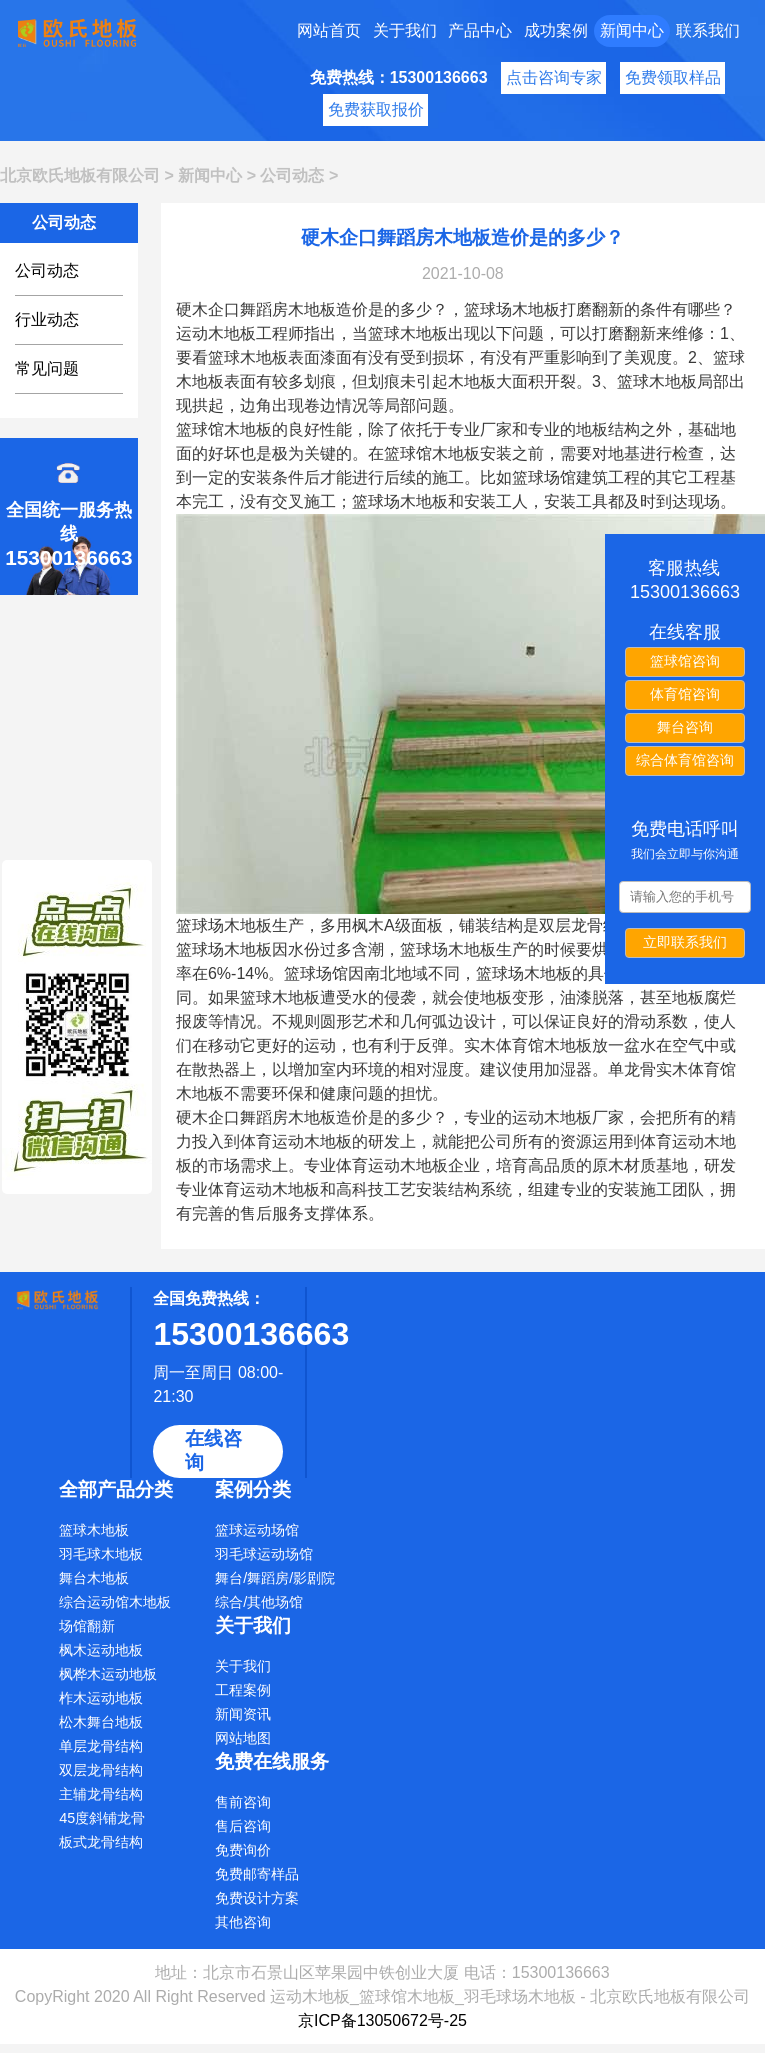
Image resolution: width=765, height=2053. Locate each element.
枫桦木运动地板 (108, 1674)
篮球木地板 (94, 1530)
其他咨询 (243, 1922)
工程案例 (243, 1690)
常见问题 (47, 368)
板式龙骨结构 (101, 1842)
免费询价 (243, 1850)
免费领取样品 (673, 77)
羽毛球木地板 (101, 1554)
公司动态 (292, 175)
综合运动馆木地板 (115, 1602)
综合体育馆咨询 (685, 760)
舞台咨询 (685, 727)
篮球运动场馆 (257, 1530)
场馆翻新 (87, 1626)
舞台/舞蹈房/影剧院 (275, 1578)
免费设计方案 (257, 1898)
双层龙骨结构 (101, 1770)
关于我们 (405, 30)
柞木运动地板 (101, 1698)
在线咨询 (213, 1450)
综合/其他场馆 (259, 1602)
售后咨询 (243, 1826)
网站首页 (329, 30)
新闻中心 (632, 30)
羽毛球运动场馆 (264, 1554)
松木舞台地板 (101, 1722)
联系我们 (708, 30)
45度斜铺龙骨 (102, 1818)
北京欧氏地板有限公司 (80, 175)
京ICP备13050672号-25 (382, 2020)
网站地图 (243, 1738)
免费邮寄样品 (257, 1874)
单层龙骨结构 (101, 1746)
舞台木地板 (94, 1578)
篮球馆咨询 (685, 661)
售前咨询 (243, 1802)
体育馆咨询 (685, 694)
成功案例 (556, 30)
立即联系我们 (685, 942)
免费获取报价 (376, 109)
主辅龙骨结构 (101, 1794)
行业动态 (47, 319)
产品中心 (480, 30)
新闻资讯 (243, 1714)
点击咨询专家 (554, 77)
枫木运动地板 (101, 1650)
